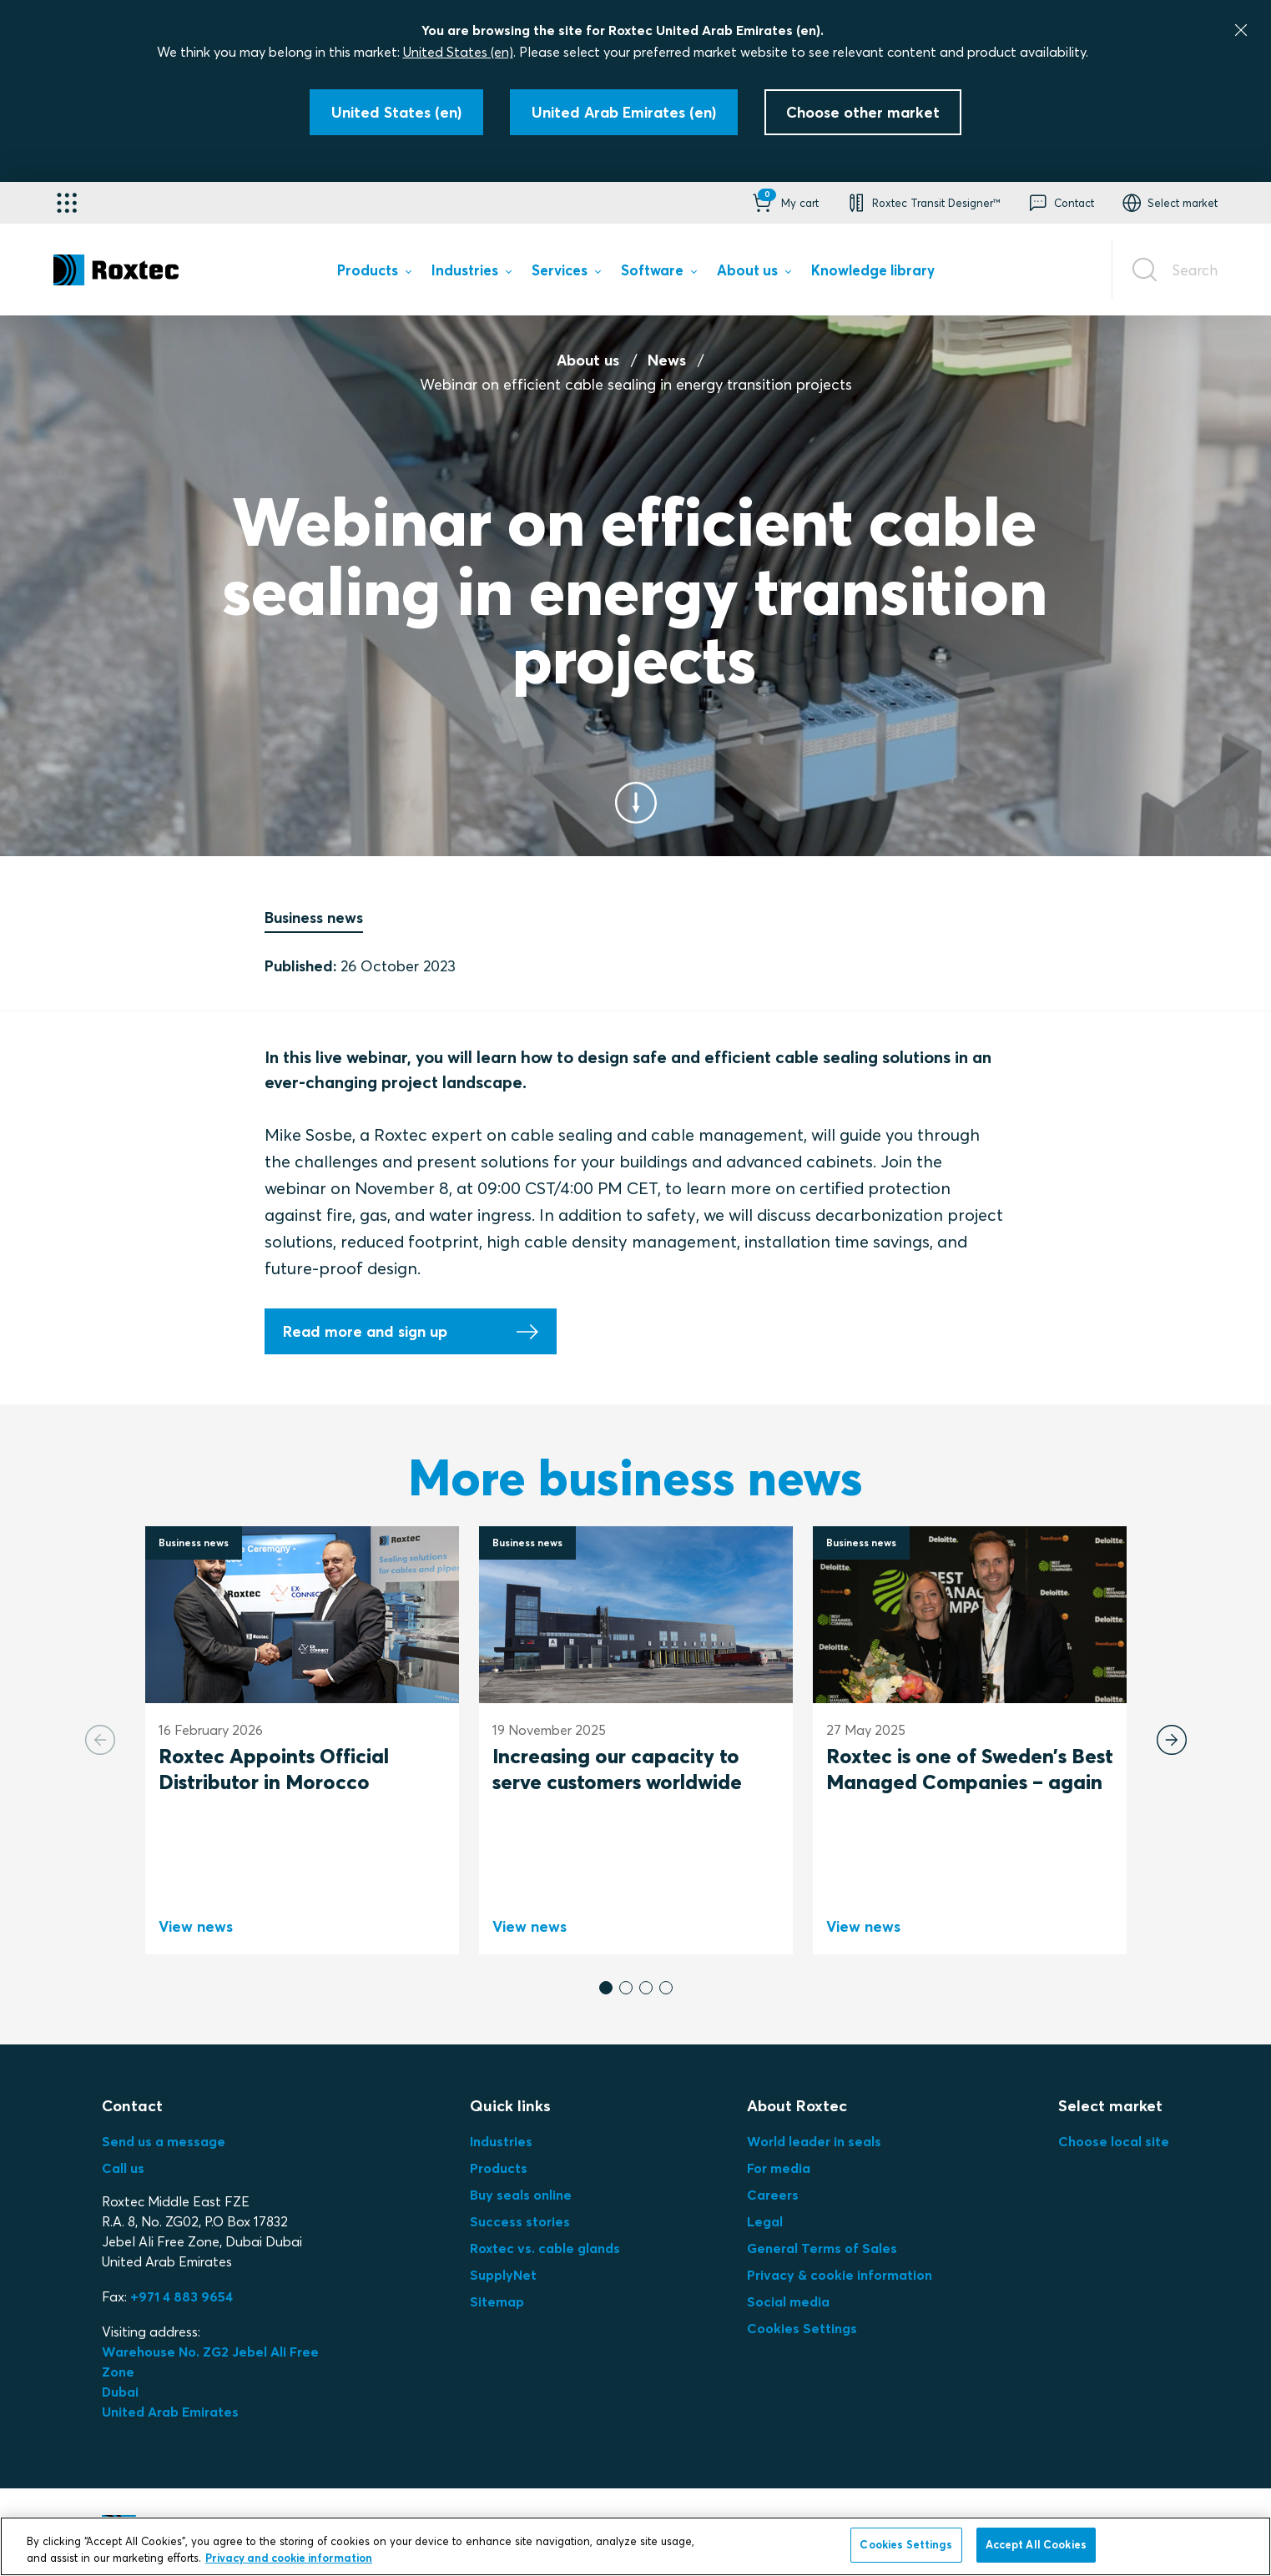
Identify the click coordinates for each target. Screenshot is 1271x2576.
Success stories (520, 2221)
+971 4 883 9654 (181, 2296)
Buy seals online (521, 2194)
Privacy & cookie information (839, 2274)
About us (588, 360)
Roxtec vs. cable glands (545, 2248)
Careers (773, 2194)
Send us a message (163, 2141)
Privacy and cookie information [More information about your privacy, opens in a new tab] (288, 2557)
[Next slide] (1172, 1740)
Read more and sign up (365, 1331)
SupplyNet (503, 2274)
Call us (123, 2168)
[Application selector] (66, 202)
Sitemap (497, 2301)
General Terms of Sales (822, 2248)
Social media (788, 2301)
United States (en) (458, 51)
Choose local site (1113, 2141)
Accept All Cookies (1036, 2544)
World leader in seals (814, 2141)
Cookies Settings (802, 2328)
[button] (784, 202)
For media (778, 2168)
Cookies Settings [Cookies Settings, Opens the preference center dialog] (906, 2544)
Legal (765, 2221)
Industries (501, 2141)
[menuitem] (374, 273)
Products (498, 2168)
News (667, 360)
